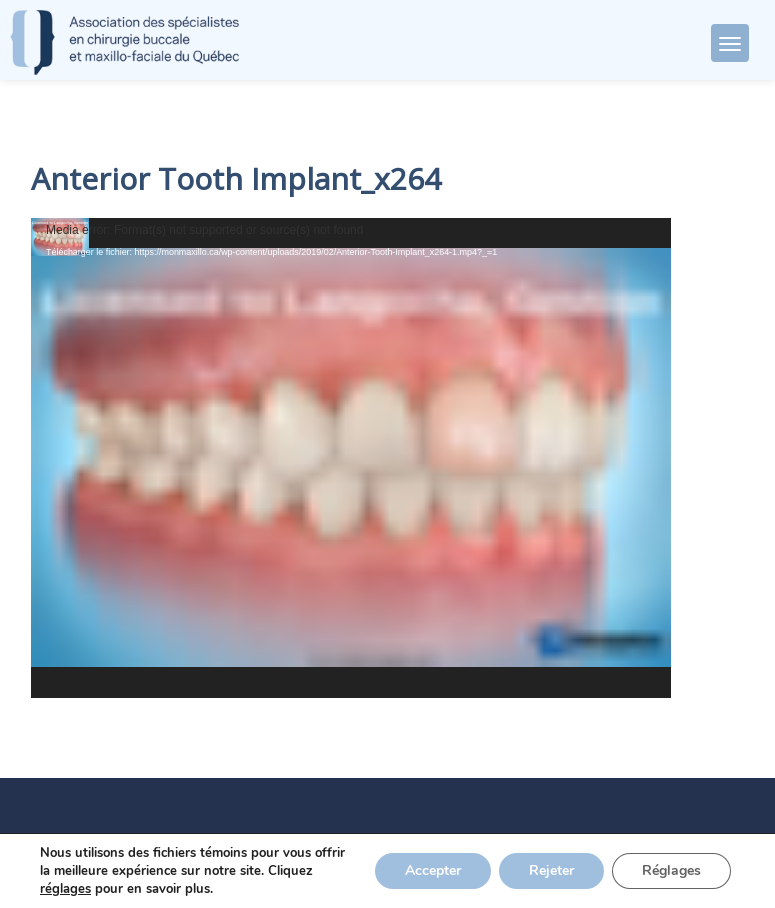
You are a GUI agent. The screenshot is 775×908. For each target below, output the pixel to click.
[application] (351, 458)
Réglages (671, 870)
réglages (65, 889)
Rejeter (551, 870)
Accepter (433, 870)
